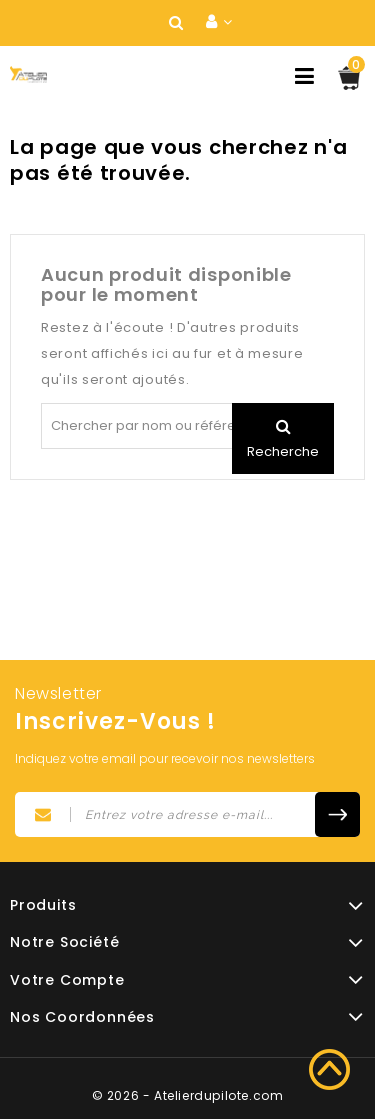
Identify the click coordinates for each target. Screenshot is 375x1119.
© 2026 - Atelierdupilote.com (188, 1095)
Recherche (283, 451)
